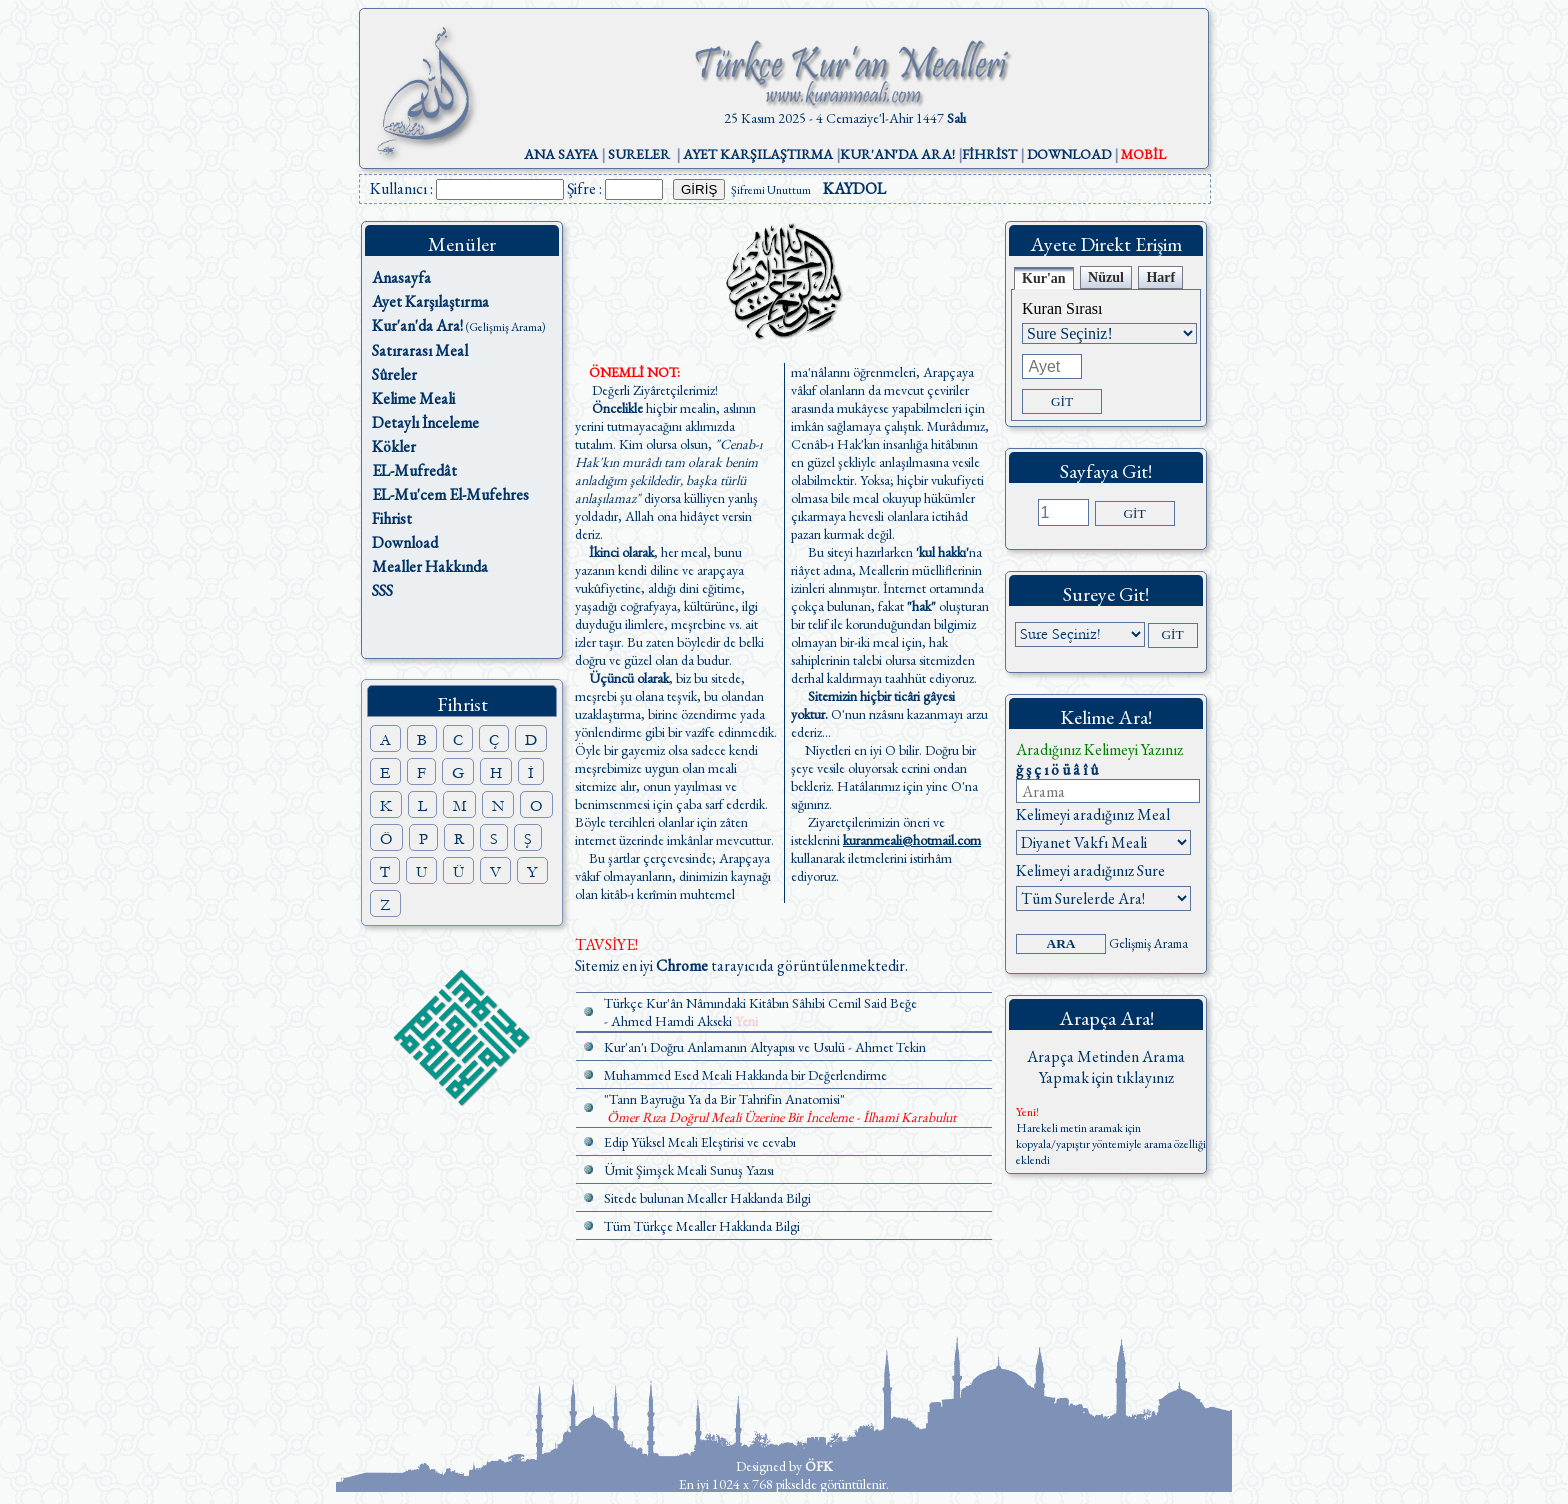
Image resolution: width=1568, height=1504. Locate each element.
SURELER (639, 154)
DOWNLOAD (1069, 154)
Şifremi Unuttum (771, 190)
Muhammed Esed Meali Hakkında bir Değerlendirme (745, 1075)
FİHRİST (989, 154)
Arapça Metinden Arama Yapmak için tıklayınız (1106, 1067)
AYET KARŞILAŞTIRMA (758, 154)
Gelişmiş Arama (1148, 943)
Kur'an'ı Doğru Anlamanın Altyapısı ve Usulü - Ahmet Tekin (765, 1047)
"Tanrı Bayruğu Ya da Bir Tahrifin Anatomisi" (724, 1099)
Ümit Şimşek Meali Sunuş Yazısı (689, 1170)
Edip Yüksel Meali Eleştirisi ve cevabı (700, 1142)
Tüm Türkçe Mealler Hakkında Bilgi (702, 1226)
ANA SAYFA (561, 154)
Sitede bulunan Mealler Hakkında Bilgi (707, 1198)
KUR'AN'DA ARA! (897, 154)
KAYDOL (854, 188)
